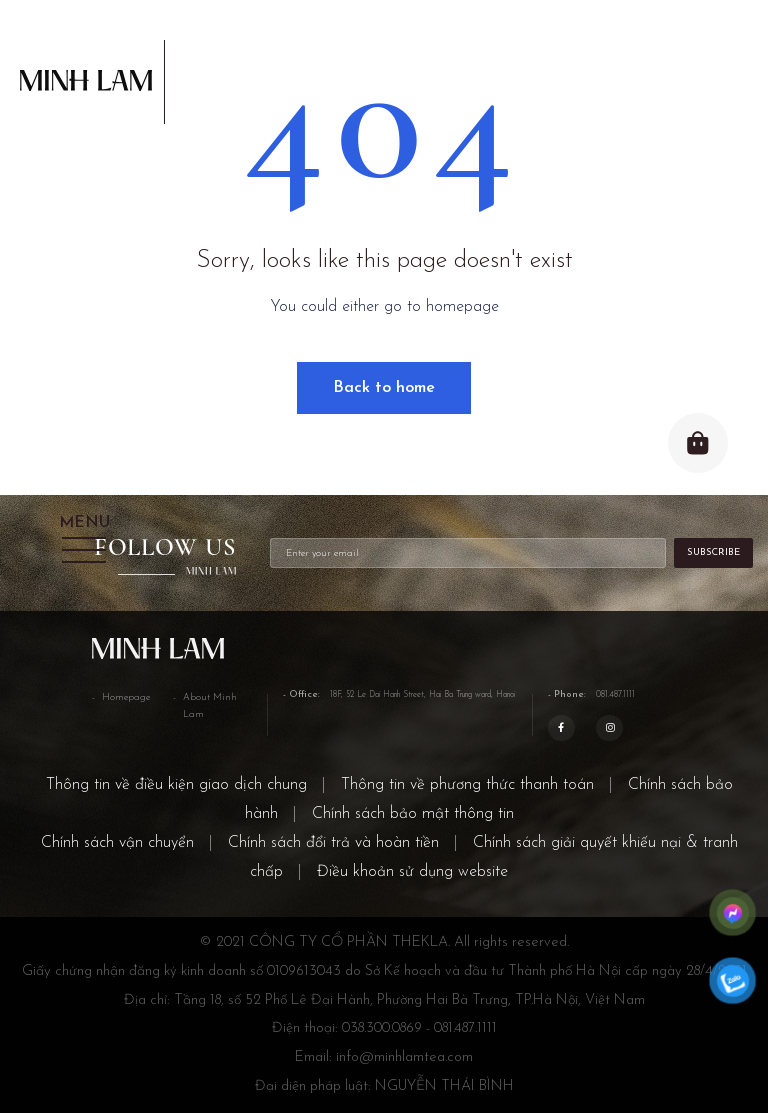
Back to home (384, 388)
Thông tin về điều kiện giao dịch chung (176, 785)
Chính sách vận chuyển (117, 843)
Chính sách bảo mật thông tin (413, 814)
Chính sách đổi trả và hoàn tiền (333, 843)
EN (97, 1045)
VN (68, 1045)
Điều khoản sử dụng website (412, 872)
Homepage (126, 697)
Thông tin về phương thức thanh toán (467, 785)
